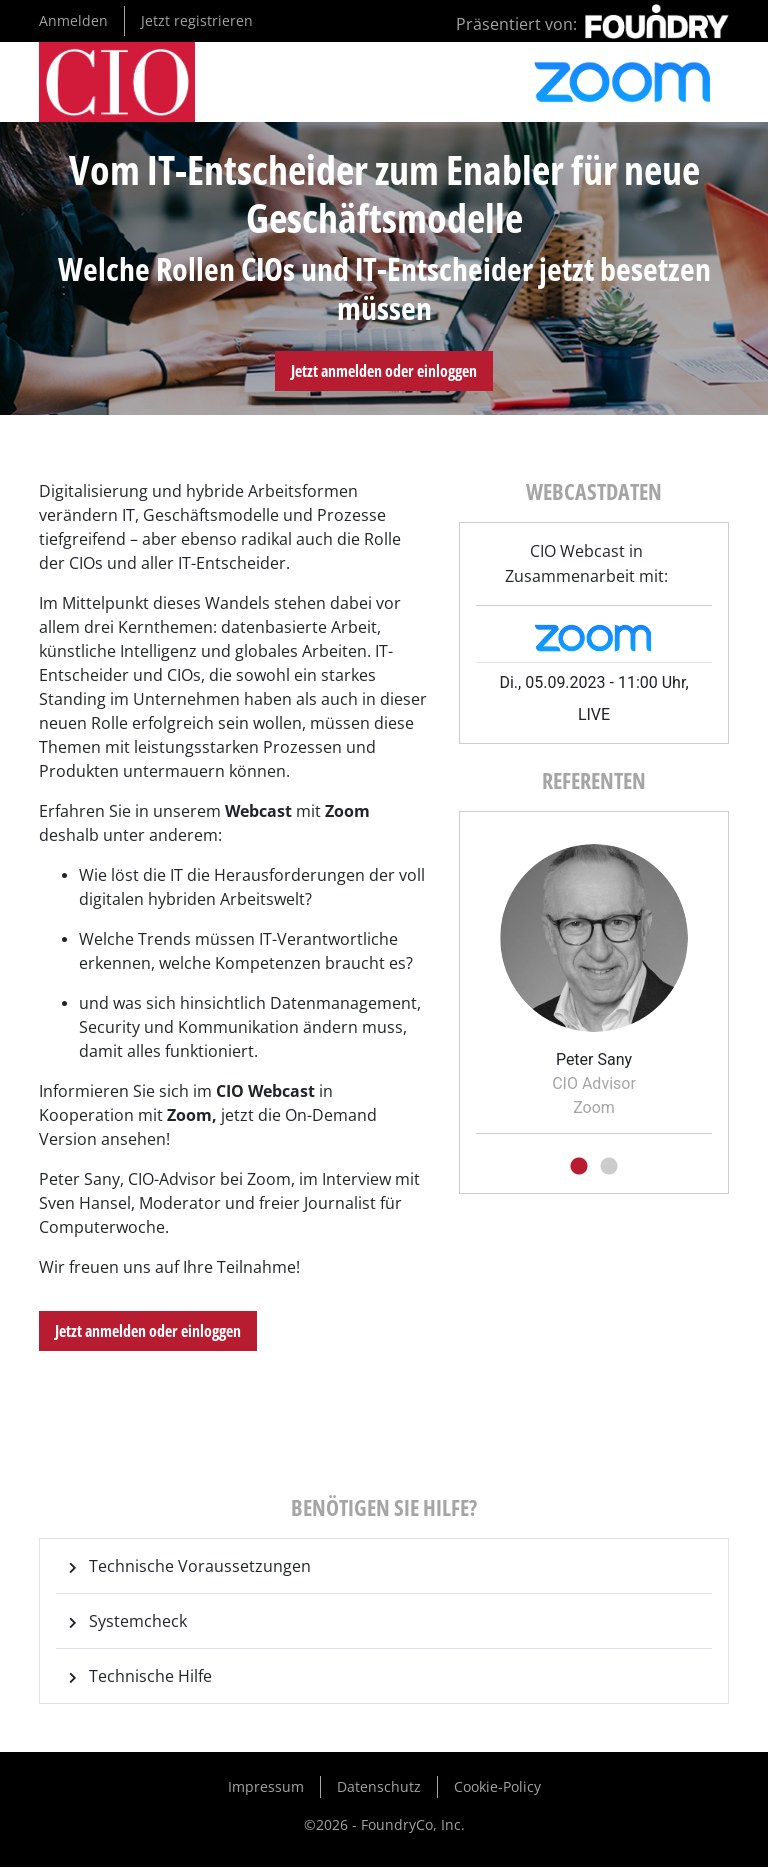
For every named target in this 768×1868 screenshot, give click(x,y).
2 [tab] (609, 1167)
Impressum (266, 1786)
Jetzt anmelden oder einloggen (384, 371)
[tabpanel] (594, 974)
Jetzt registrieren (197, 20)
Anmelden (73, 20)
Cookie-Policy (497, 1786)
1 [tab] (579, 1167)
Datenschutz (379, 1786)
